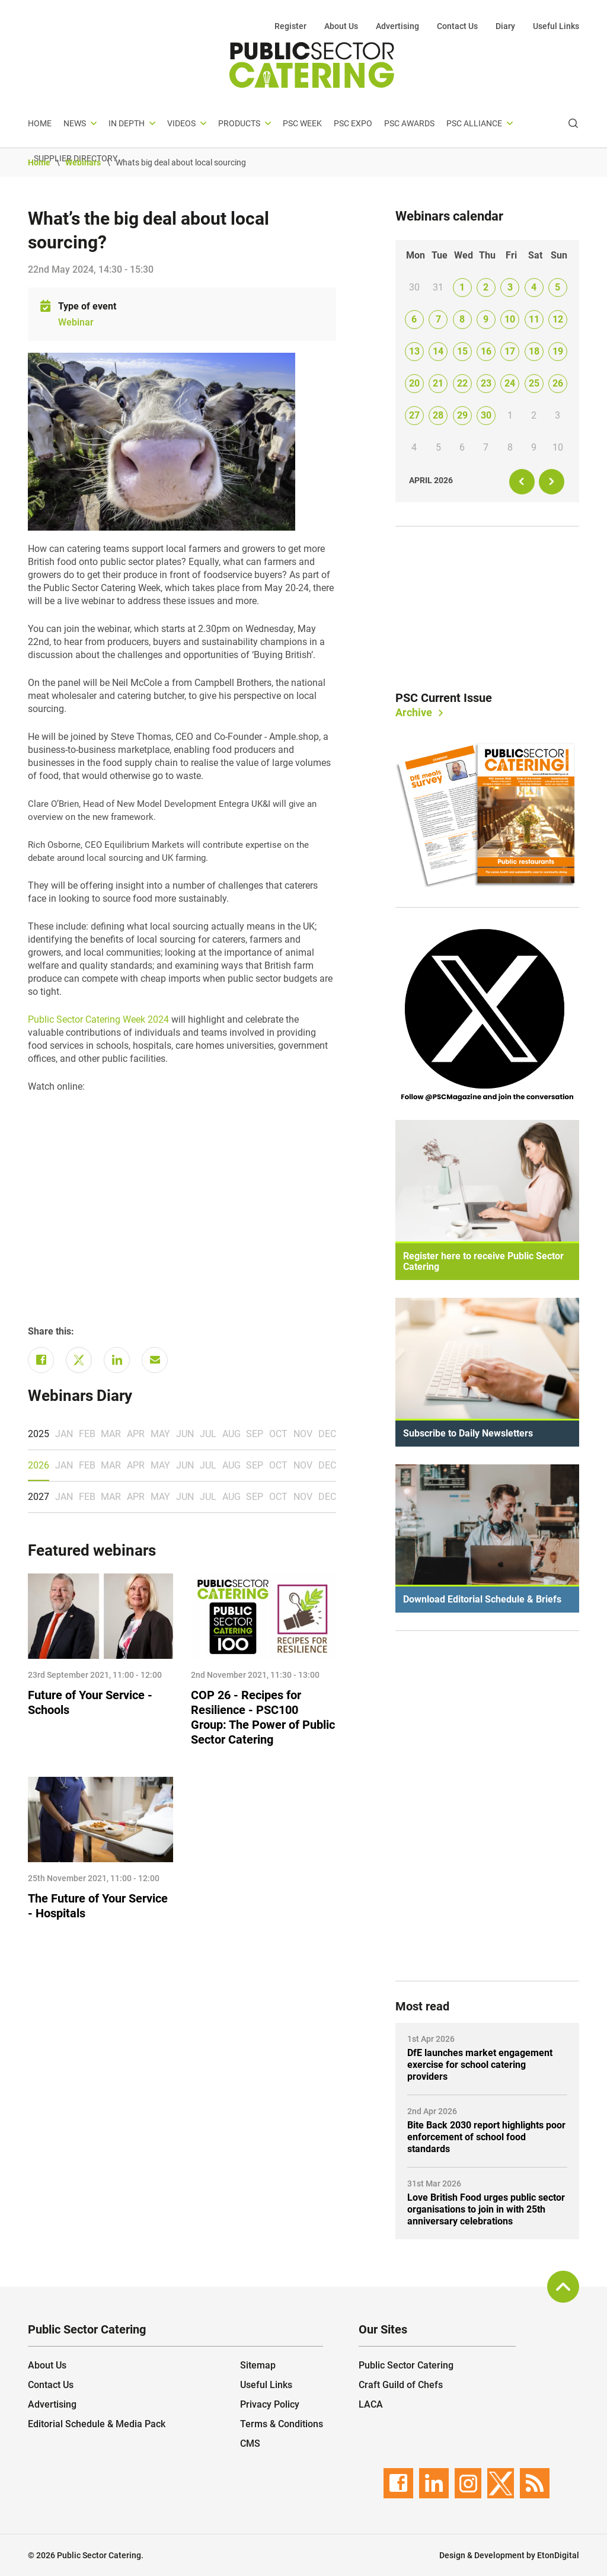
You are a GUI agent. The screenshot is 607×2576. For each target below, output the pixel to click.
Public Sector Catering (406, 2365)
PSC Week (302, 123)
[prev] (522, 481)
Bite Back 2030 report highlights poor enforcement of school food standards (486, 2136)
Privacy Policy (269, 2404)
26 (557, 383)
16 (486, 351)
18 (534, 351)
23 (486, 383)
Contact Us (457, 26)
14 (438, 351)
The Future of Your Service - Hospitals (98, 1905)
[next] (551, 481)
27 (414, 415)
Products (239, 123)
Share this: (51, 1331)
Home (40, 123)
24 (509, 383)
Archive (413, 712)
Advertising (397, 26)
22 (462, 383)
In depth (126, 123)
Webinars (83, 162)
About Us (341, 26)
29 (462, 415)
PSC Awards (409, 123)
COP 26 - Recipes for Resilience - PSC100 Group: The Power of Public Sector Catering (263, 1717)
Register (290, 26)
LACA (371, 2404)
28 (438, 415)
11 (534, 319)
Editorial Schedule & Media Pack (96, 2424)
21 (438, 383)
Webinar (76, 322)
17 (509, 351)
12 (557, 319)
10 (509, 319)
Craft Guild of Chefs (401, 2384)
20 (414, 383)
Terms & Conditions (281, 2424)
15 (462, 351)
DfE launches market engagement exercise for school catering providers (479, 2064)
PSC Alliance (474, 123)
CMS (250, 2443)
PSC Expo (353, 123)
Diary (505, 26)
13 (414, 351)
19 (557, 351)
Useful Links (556, 26)
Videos (181, 123)
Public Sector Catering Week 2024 (98, 1019)
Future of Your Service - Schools (90, 1702)
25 (534, 383)
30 (486, 415)
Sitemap (258, 2365)
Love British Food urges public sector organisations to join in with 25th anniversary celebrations (486, 2209)
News (74, 123)
